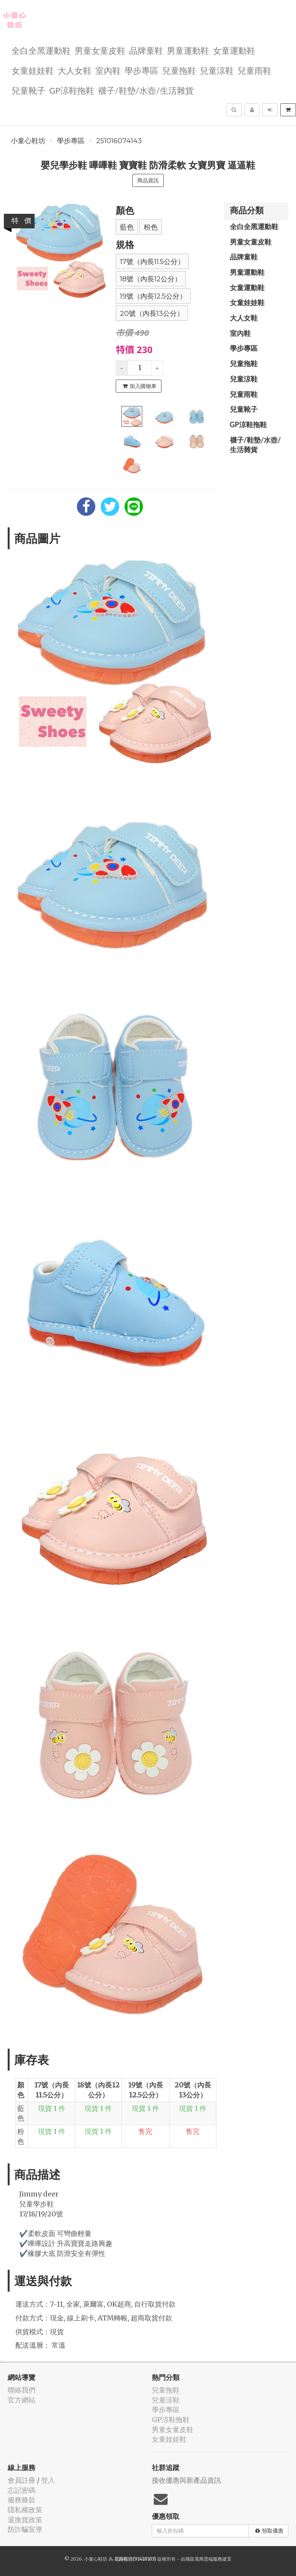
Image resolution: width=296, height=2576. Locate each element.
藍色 (127, 227)
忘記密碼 (21, 2490)
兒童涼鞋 (217, 70)
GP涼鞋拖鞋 (71, 90)
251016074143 (119, 141)
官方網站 (21, 2400)
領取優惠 (269, 2530)
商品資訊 (148, 180)
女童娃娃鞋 (33, 70)
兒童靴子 (28, 90)
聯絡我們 (21, 2390)
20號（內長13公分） (152, 313)
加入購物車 (139, 386)
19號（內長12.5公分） (153, 296)
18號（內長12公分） (150, 279)
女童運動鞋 (234, 50)
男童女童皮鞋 (100, 50)
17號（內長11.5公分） (152, 262)
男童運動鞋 (188, 50)
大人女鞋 (74, 70)
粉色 (151, 227)
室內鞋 (108, 70)
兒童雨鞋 (254, 70)
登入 (48, 2480)
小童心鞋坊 (28, 141)
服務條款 (21, 2499)
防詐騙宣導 (25, 2529)
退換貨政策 (25, 2519)
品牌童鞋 (146, 50)
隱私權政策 (25, 2509)
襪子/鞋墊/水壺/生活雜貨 (146, 90)
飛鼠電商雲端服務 (203, 2559)
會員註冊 (21, 2480)
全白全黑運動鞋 (41, 50)
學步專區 (141, 70)
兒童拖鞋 (179, 70)
